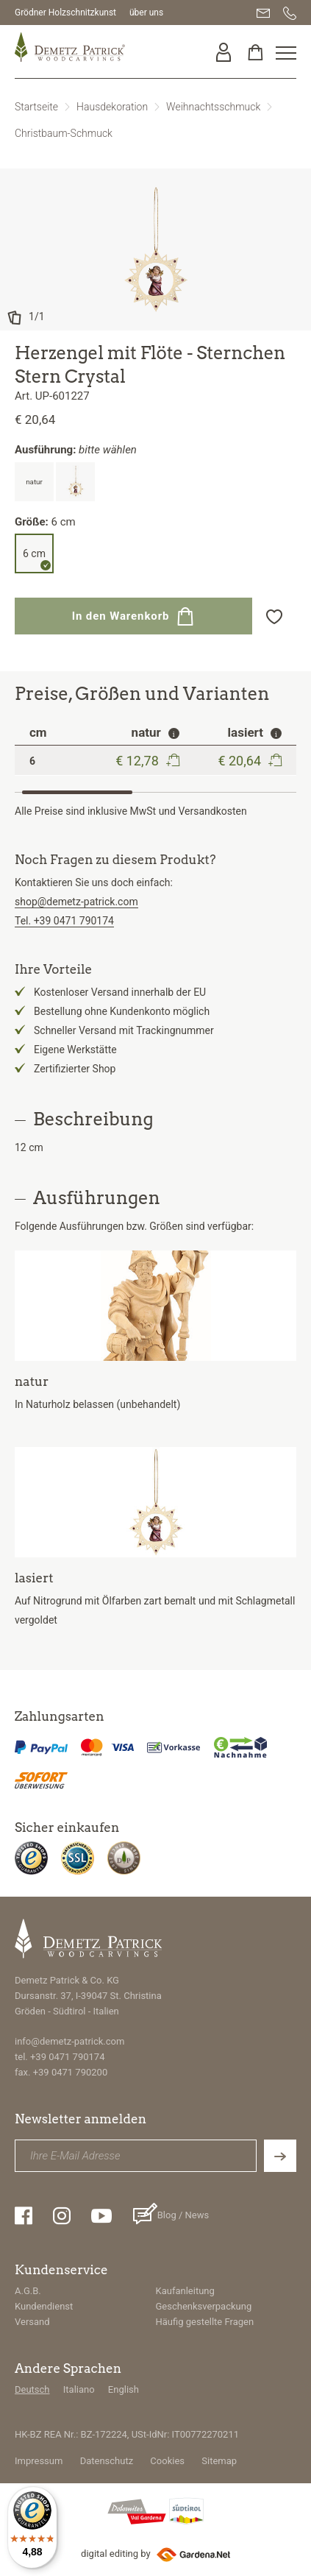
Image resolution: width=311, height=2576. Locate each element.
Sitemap (219, 2460)
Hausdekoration (112, 107)
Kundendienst (44, 2306)
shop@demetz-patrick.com (76, 901)
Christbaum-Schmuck (63, 133)
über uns (146, 12)
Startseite (36, 107)
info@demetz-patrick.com (69, 2041)
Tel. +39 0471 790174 (64, 921)
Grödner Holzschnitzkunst (65, 12)
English (123, 2389)
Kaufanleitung (185, 2290)
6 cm (34, 553)
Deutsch (32, 2389)
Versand (32, 2321)
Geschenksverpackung (204, 2306)
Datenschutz (106, 2460)
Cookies (167, 2460)
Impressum (38, 2460)
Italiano (79, 2389)
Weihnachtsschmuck (213, 107)
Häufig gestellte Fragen (205, 2321)
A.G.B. (28, 2290)
